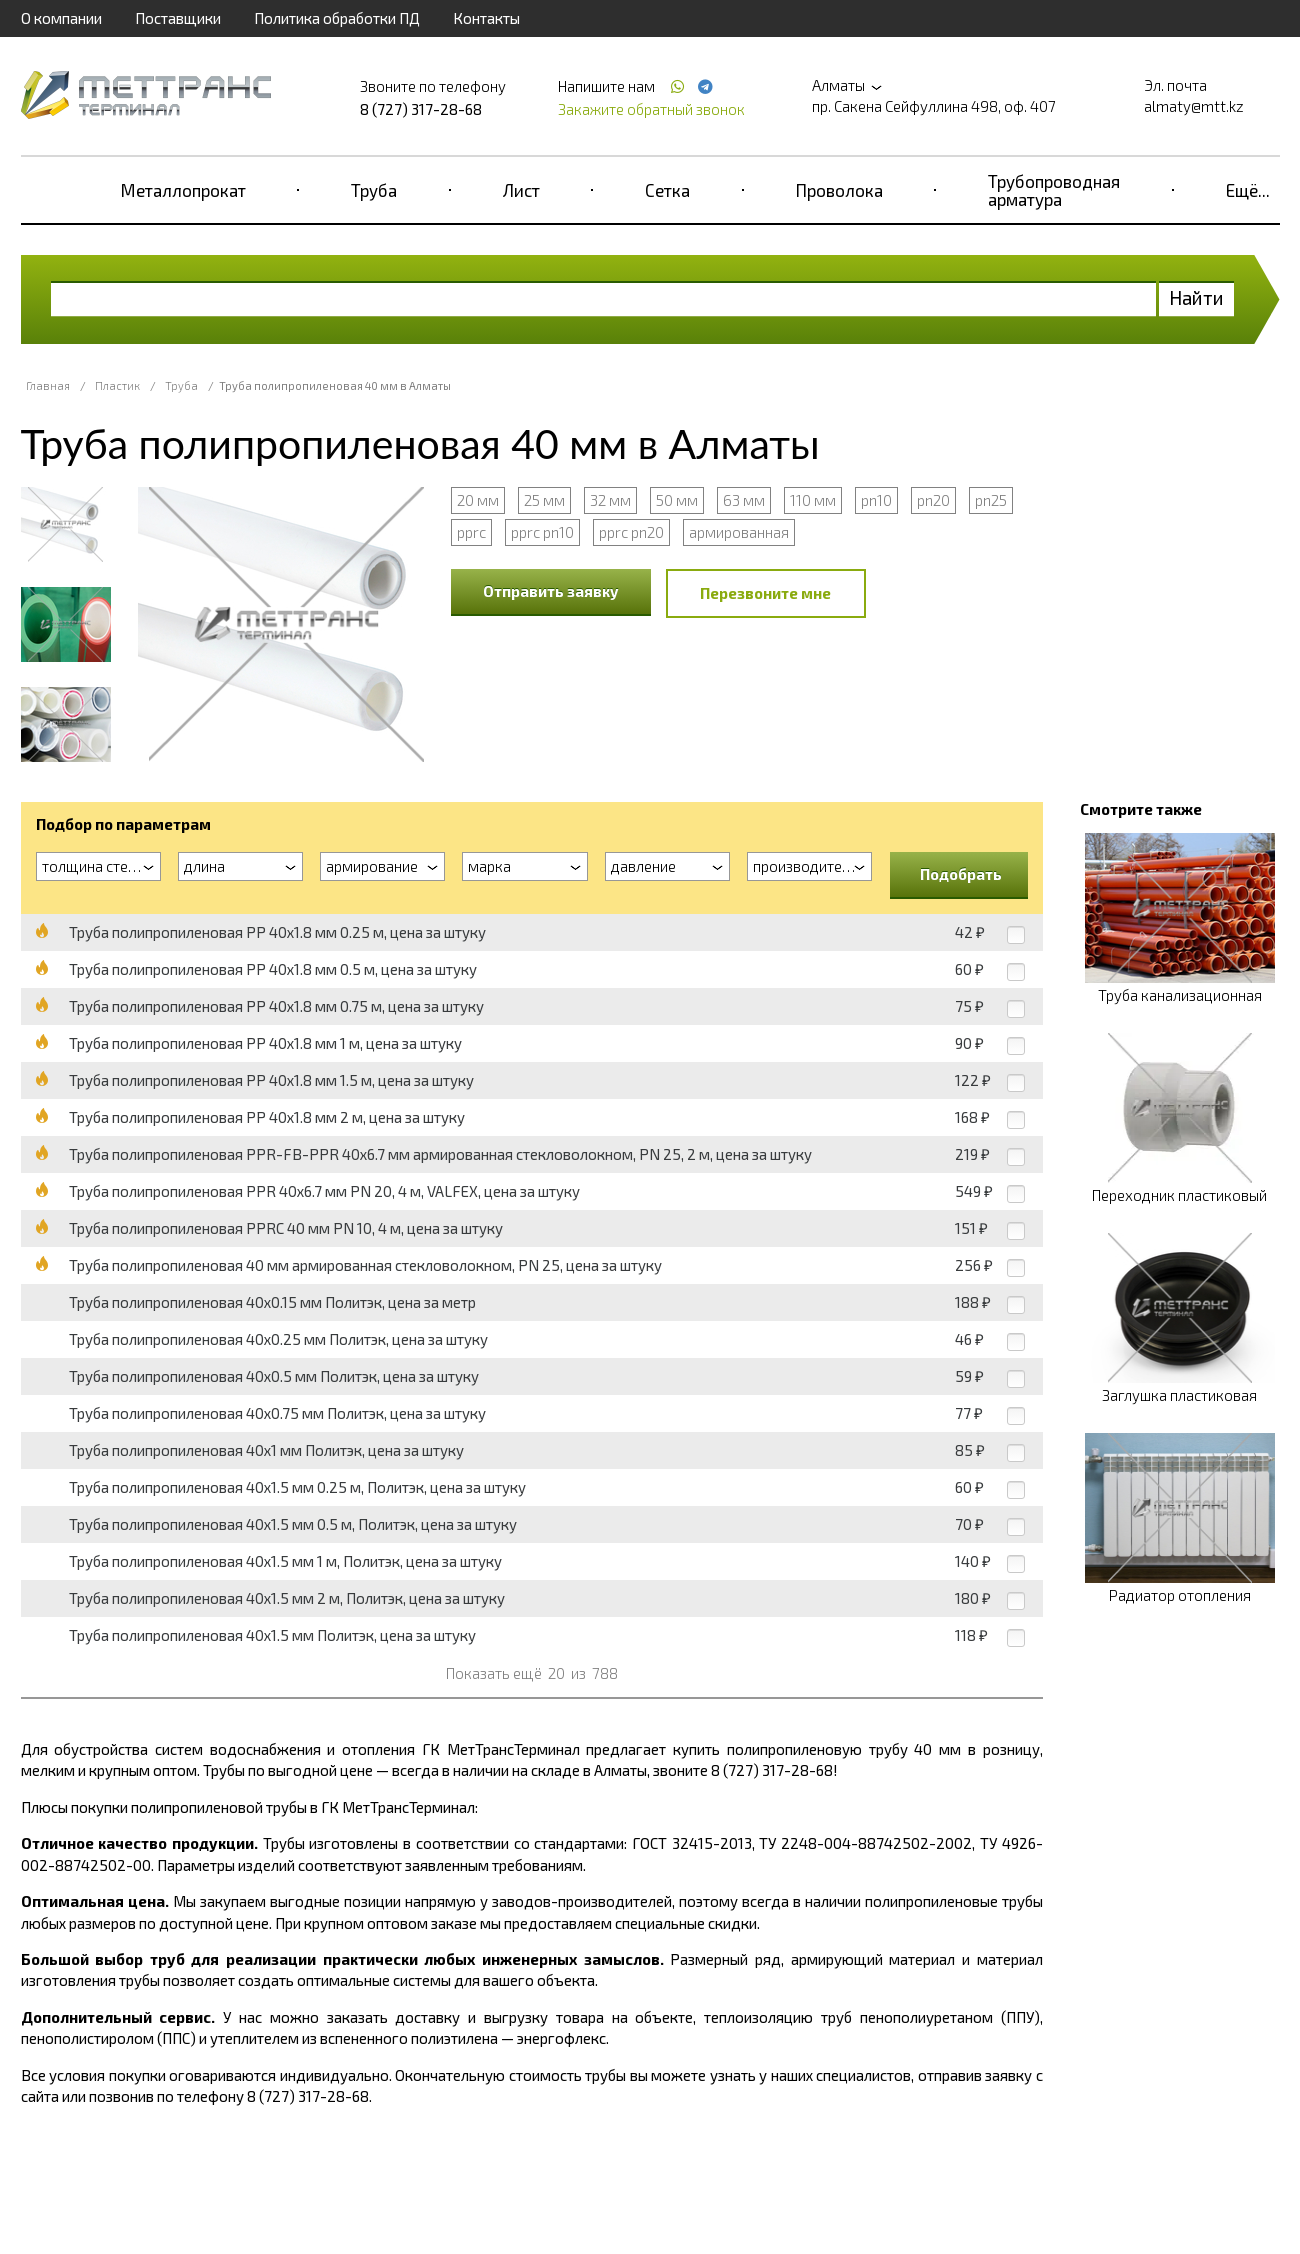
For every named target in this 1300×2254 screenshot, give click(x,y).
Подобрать (961, 874)
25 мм (544, 500)
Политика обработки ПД (337, 18)
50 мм (677, 500)
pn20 (933, 500)
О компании (61, 18)
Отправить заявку (551, 591)
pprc (471, 532)
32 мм (610, 500)
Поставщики (178, 18)
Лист (521, 190)
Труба (374, 190)
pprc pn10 (542, 532)
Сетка (667, 190)
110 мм (813, 500)
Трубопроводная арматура (1054, 190)
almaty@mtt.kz (1194, 106)
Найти (1196, 297)
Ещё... (1248, 190)
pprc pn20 (631, 532)
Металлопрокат (183, 190)
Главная (48, 385)
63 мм (744, 500)
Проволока (839, 190)
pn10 (876, 500)
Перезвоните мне (765, 593)
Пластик (117, 385)
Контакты (486, 18)
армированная (739, 532)
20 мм (478, 500)
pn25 (991, 500)
